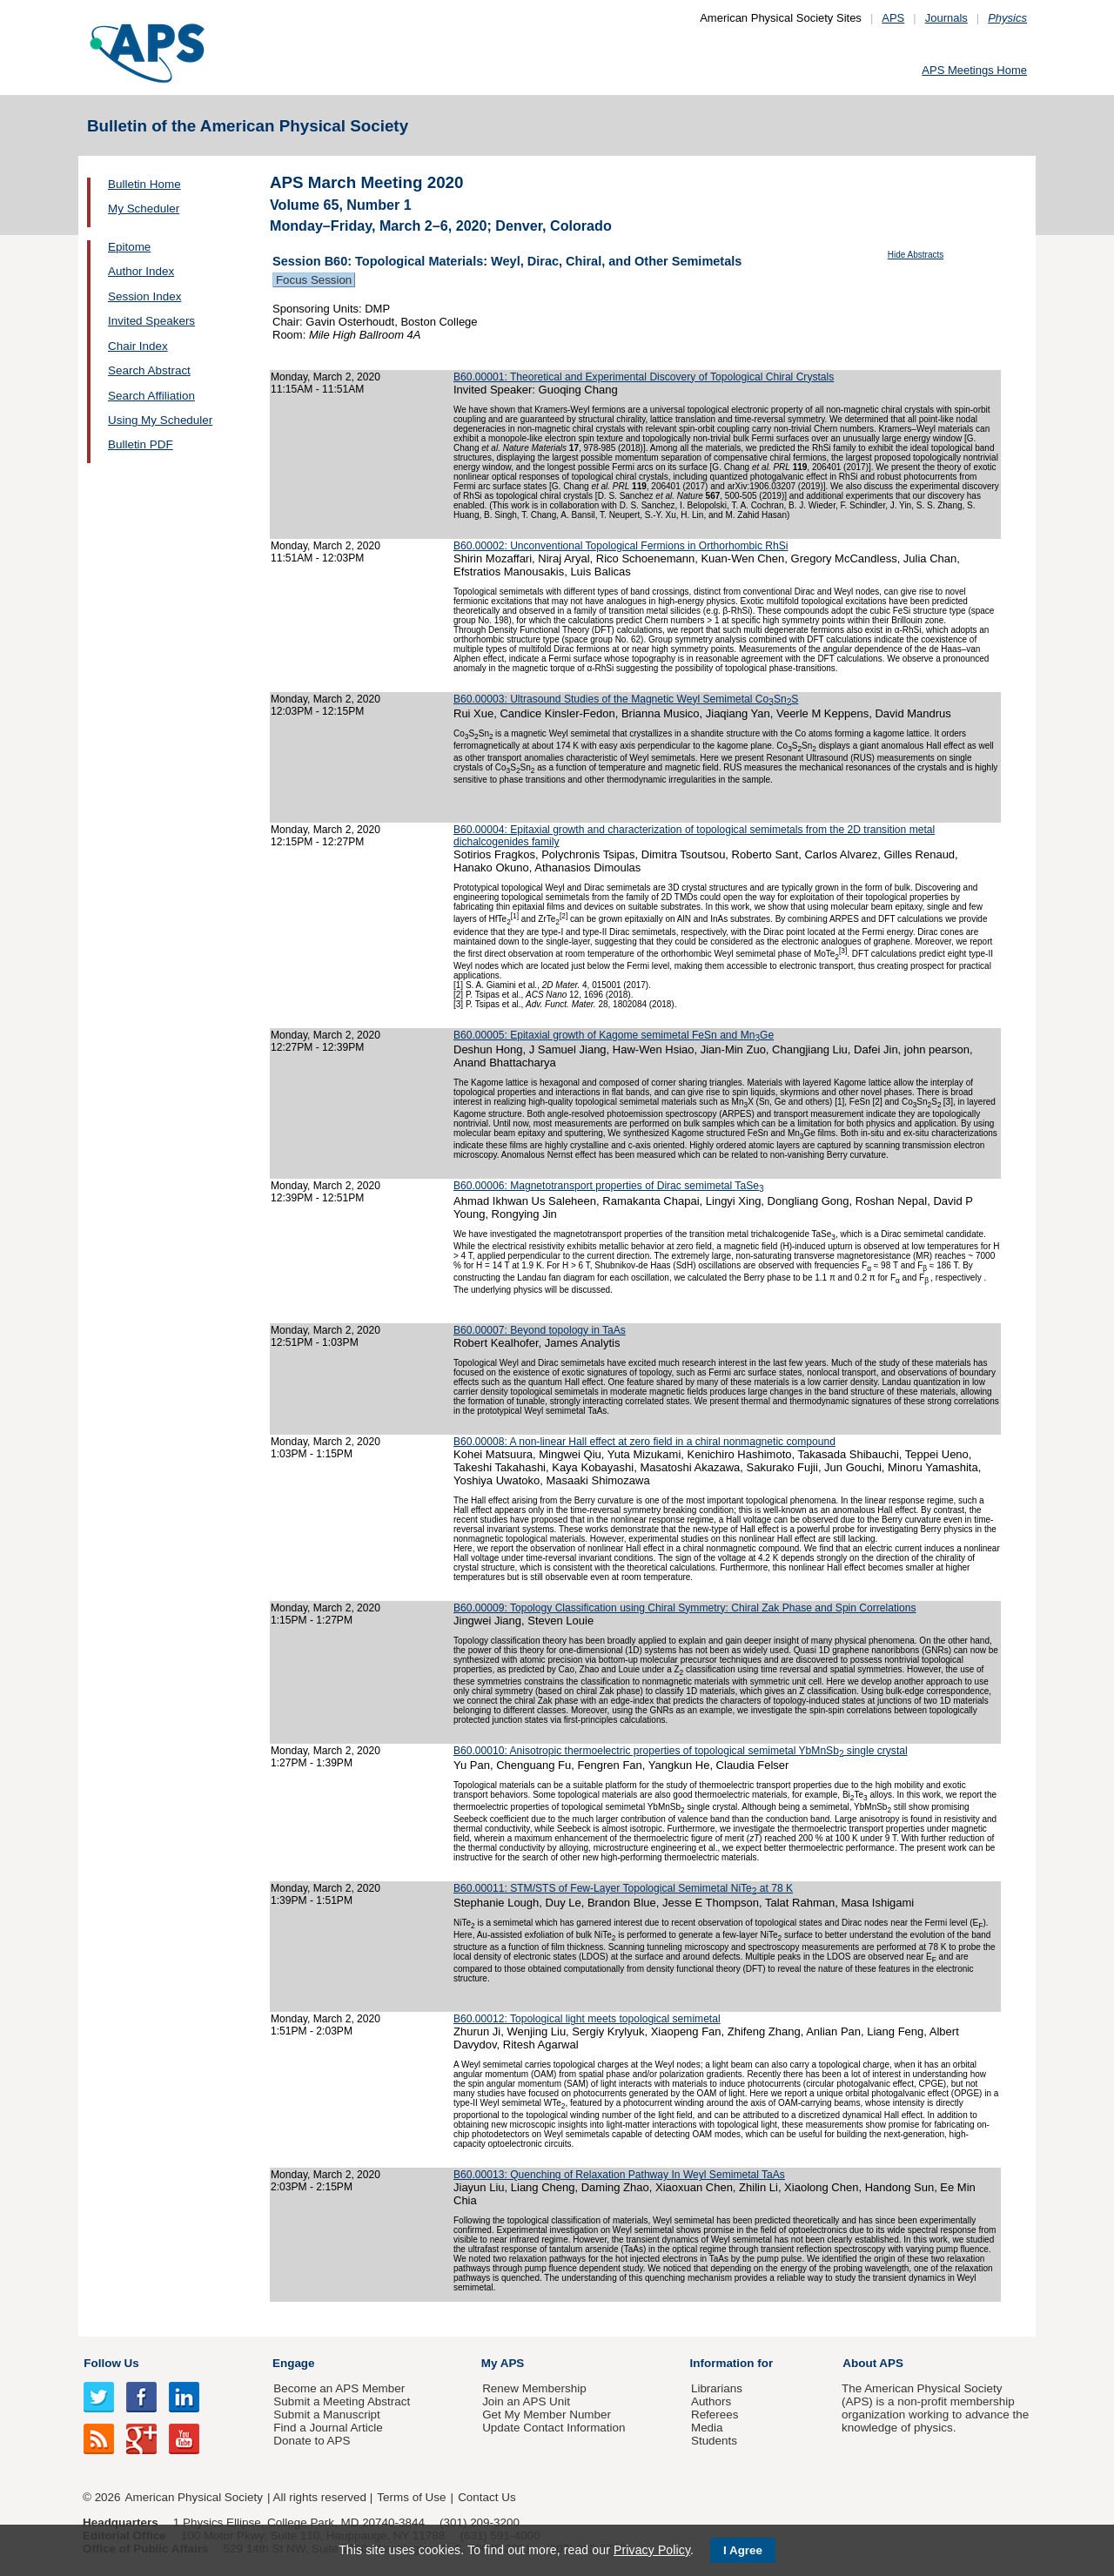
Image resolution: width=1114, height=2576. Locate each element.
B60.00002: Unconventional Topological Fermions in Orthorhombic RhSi (620, 546)
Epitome (129, 246)
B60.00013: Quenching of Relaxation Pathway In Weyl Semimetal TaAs (619, 2175)
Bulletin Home (144, 184)
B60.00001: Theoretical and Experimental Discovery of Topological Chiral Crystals (643, 377)
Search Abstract (149, 370)
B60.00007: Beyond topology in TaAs (539, 1330)
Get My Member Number (546, 2414)
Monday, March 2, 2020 (325, 377)
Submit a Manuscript (326, 2414)
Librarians (716, 2388)
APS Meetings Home (974, 70)
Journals (946, 17)
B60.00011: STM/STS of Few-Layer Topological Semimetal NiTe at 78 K (623, 1888)
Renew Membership (534, 2388)
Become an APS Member (339, 2388)
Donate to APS (311, 2440)
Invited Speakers (151, 320)
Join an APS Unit (526, 2401)
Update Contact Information (553, 2427)
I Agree (742, 2550)
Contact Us (486, 2497)
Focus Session (314, 279)
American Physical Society (194, 2497)
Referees (715, 2414)
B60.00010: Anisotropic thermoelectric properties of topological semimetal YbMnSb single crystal (680, 1751)
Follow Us (111, 2363)
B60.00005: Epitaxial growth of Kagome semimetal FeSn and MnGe (613, 1035)
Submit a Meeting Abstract (341, 2401)
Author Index (141, 271)
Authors (711, 2401)
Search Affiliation (151, 395)
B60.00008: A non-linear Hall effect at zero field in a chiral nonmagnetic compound (644, 1442)
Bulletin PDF (140, 444)
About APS (872, 2363)
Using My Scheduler (160, 420)
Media (707, 2427)
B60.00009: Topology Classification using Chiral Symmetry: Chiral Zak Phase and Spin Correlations (684, 1608)
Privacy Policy (652, 2550)
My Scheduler (143, 208)
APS (893, 17)
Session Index (144, 296)
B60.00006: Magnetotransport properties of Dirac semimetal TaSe (608, 1186)
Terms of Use (411, 2497)
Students (714, 2440)
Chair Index (138, 346)
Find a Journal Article (327, 2427)
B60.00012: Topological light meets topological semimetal (587, 2019)
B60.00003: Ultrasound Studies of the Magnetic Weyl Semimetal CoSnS (625, 699)
